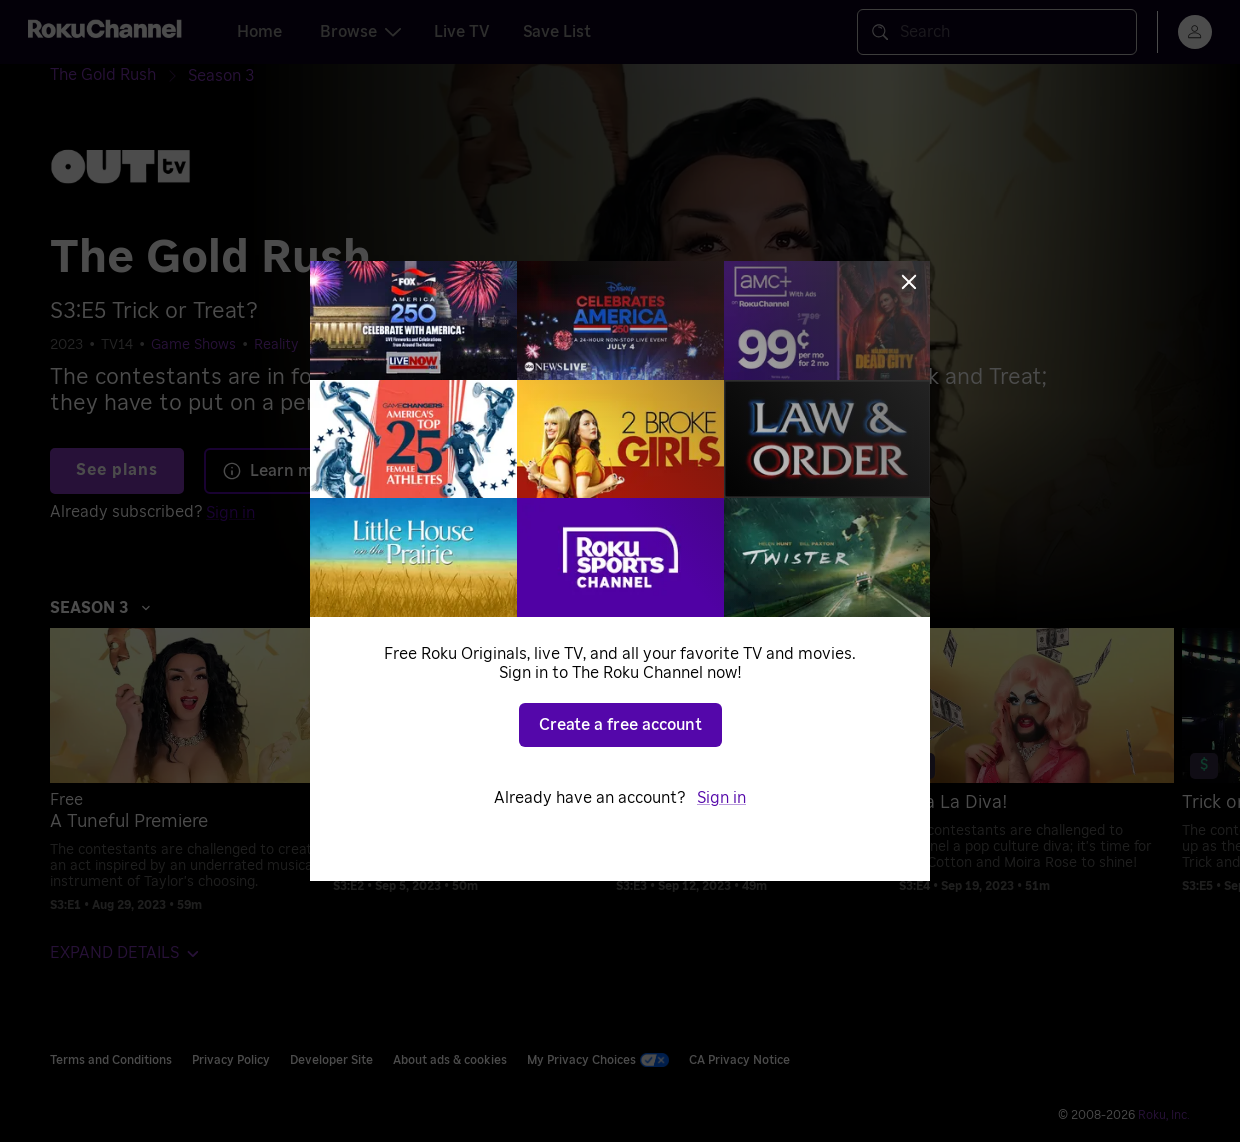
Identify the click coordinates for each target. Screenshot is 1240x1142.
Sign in (721, 798)
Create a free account (620, 725)
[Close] (909, 282)
